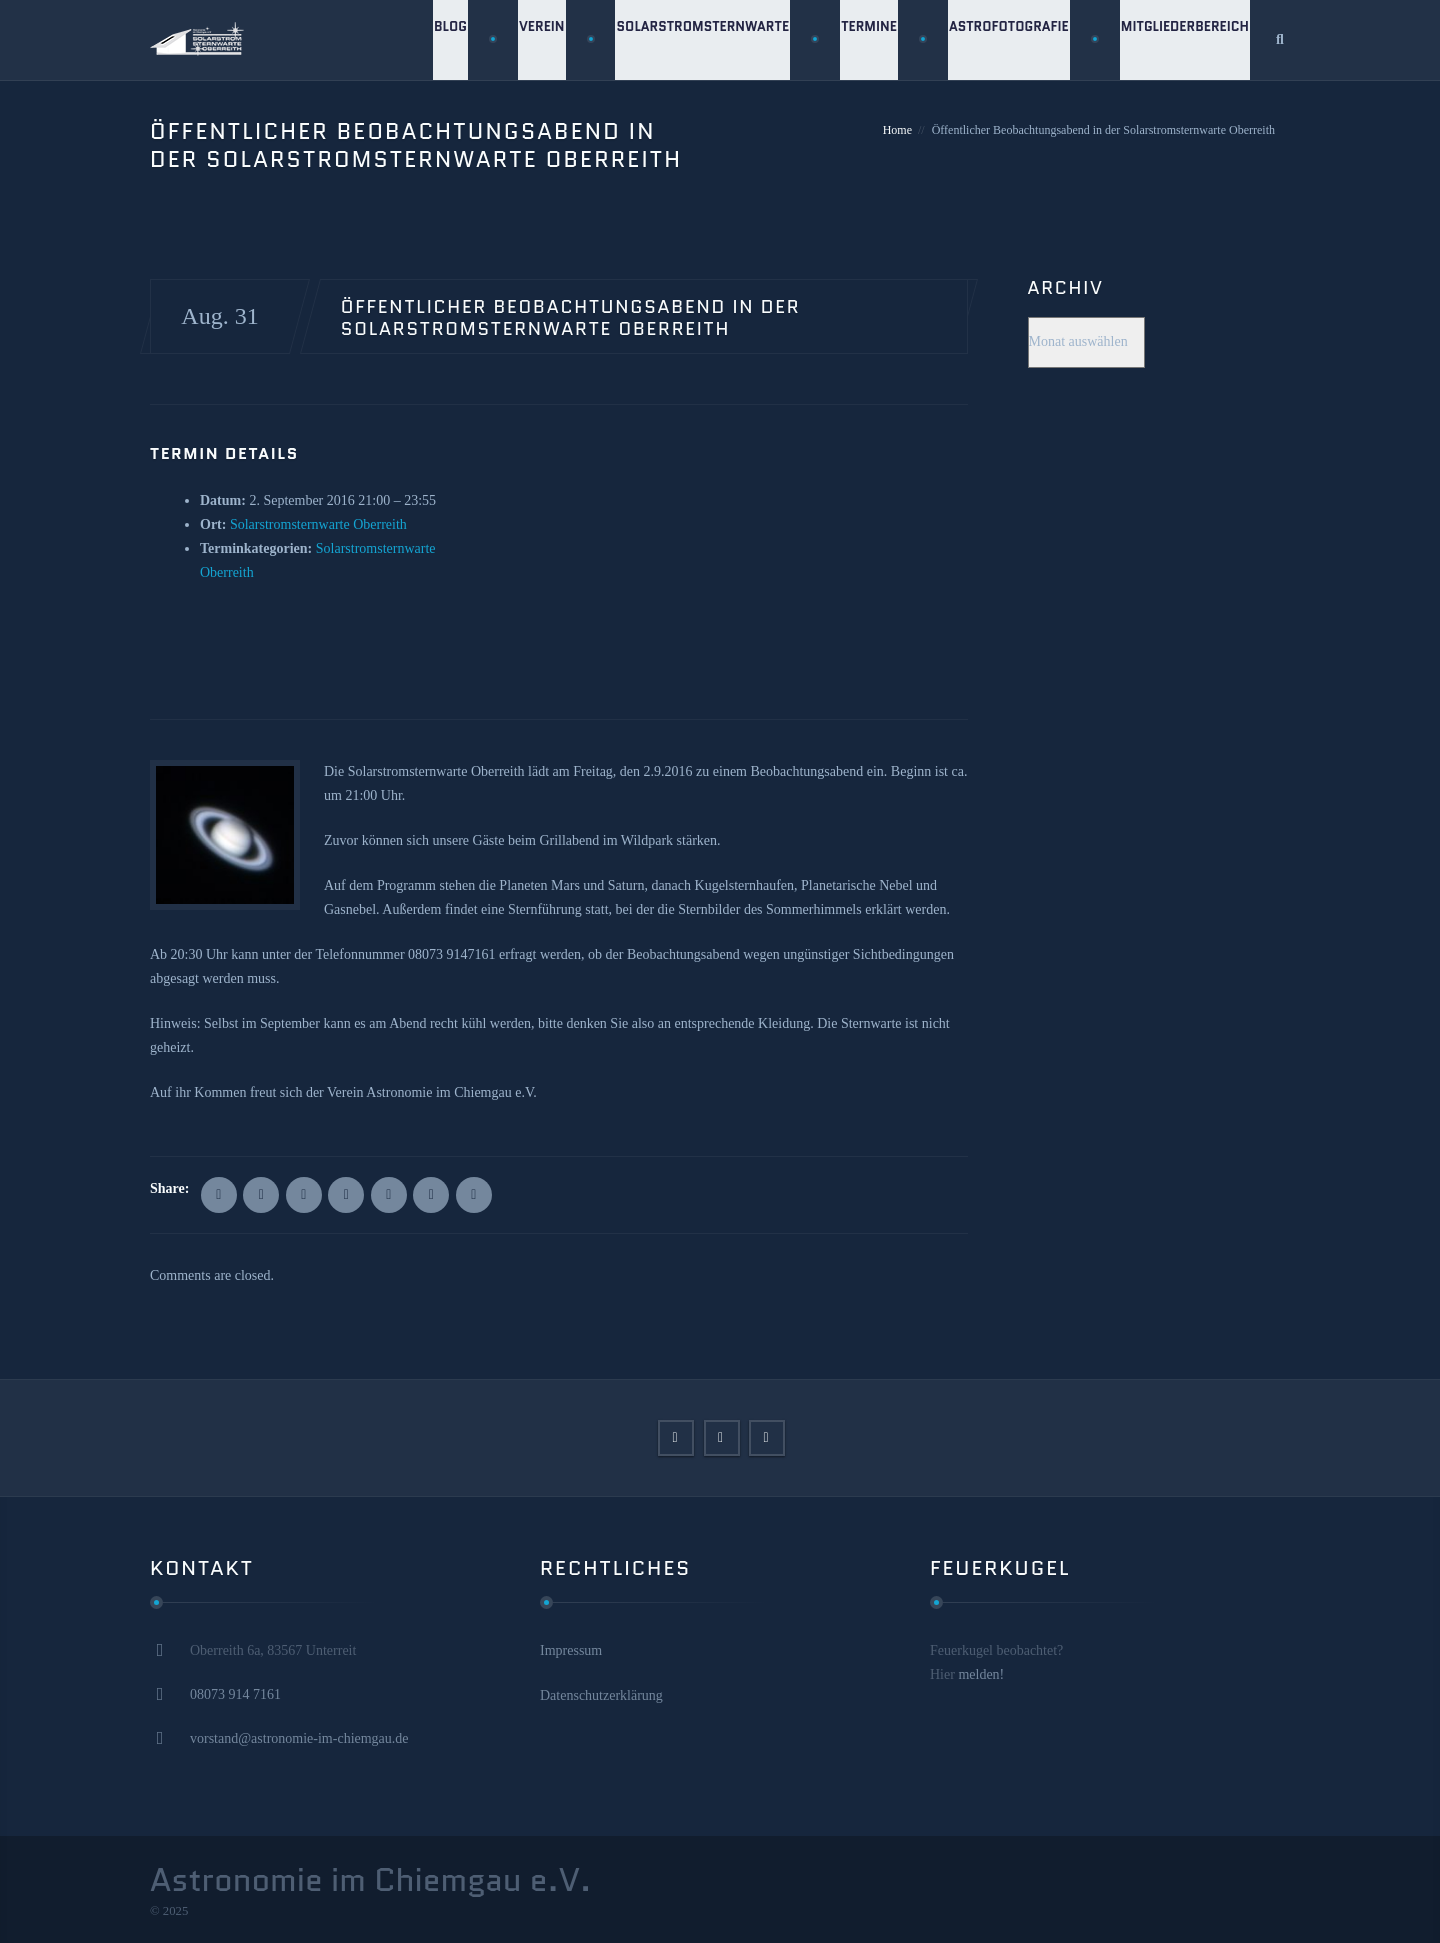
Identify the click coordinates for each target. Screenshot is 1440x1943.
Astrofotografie (1006, 39)
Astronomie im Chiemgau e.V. (370, 1880)
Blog (440, 39)
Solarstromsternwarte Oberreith (318, 524)
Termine (864, 39)
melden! (981, 1674)
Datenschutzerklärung (601, 1695)
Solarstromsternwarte (696, 39)
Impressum (571, 1650)
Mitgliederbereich (1184, 39)
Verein (534, 39)
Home (897, 130)
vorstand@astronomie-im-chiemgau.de (299, 1738)
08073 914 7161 (235, 1694)
